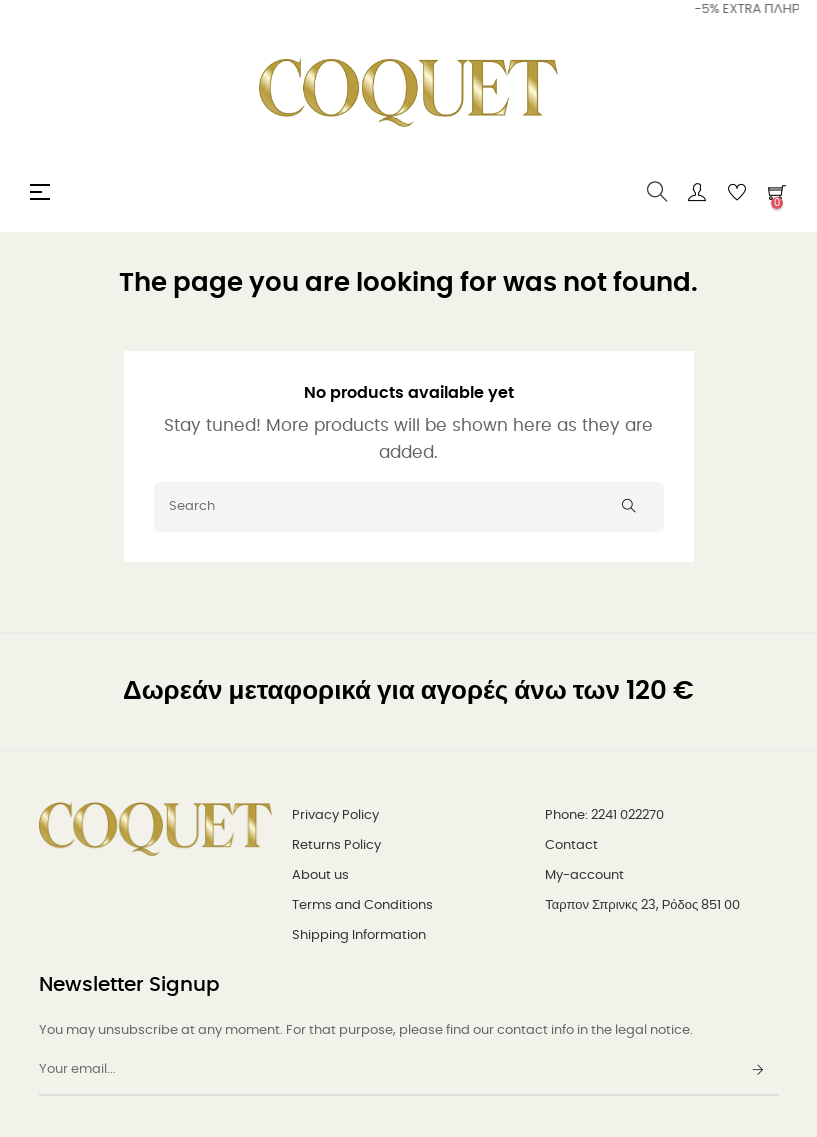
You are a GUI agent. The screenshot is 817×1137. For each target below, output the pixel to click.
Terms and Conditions (362, 905)
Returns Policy (336, 845)
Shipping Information (359, 935)
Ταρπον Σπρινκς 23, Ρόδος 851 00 (642, 905)
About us (320, 875)
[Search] (409, 507)
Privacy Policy (335, 815)
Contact (571, 845)
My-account (584, 875)
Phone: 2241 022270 (604, 815)
